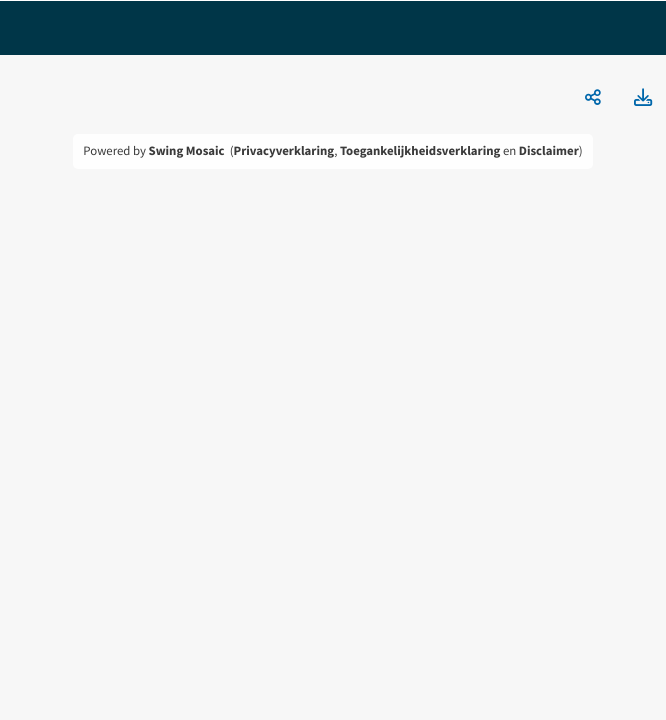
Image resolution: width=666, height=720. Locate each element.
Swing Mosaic (187, 151)
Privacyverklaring (284, 151)
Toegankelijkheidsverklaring (420, 151)
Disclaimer (549, 151)
